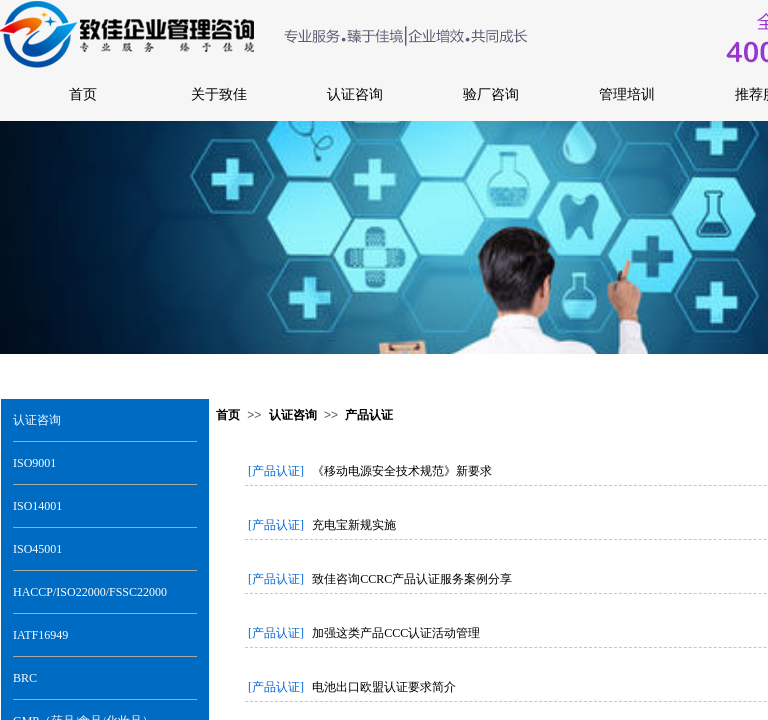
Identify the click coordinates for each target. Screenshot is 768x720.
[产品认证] (276, 471)
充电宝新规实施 (354, 525)
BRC (25, 678)
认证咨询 (37, 420)
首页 (228, 415)
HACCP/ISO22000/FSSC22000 (90, 592)
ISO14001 (37, 506)
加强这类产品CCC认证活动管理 (396, 633)
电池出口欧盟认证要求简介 (384, 687)
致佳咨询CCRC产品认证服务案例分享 (412, 579)
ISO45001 (37, 549)
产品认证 (369, 415)
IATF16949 (40, 635)
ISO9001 (34, 463)
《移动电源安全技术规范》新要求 (402, 471)
